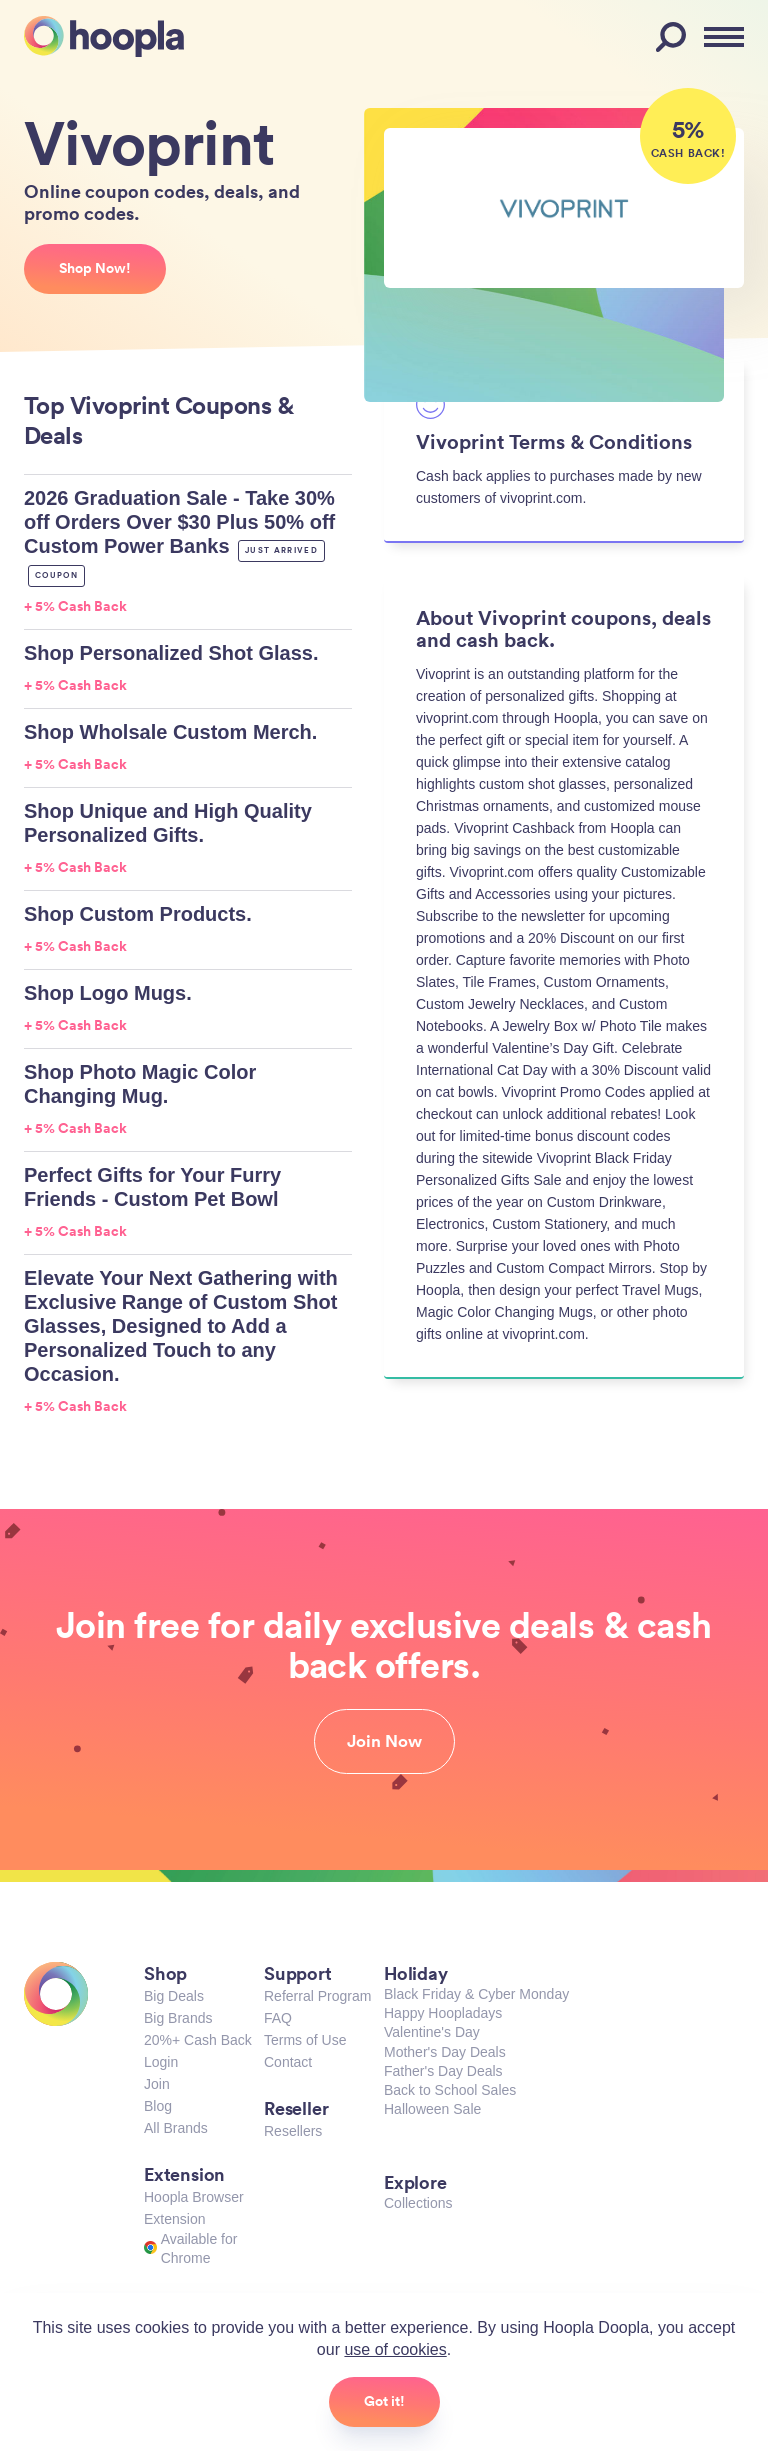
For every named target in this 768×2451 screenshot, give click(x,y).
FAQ (278, 2018)
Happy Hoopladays (443, 2013)
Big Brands (178, 2018)
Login (161, 2062)
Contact (288, 2062)
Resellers (293, 2131)
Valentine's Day (432, 2032)
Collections (418, 2203)
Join (157, 2084)
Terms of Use (305, 2040)
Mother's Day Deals (445, 2052)
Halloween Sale (432, 2109)
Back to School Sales (450, 2090)
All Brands (176, 2128)
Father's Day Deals (443, 2071)
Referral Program (317, 1996)
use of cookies (395, 2349)
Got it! (384, 2401)
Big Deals (174, 1996)
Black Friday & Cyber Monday (476, 1994)
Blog (158, 2106)
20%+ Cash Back (198, 2040)
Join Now (384, 1741)
